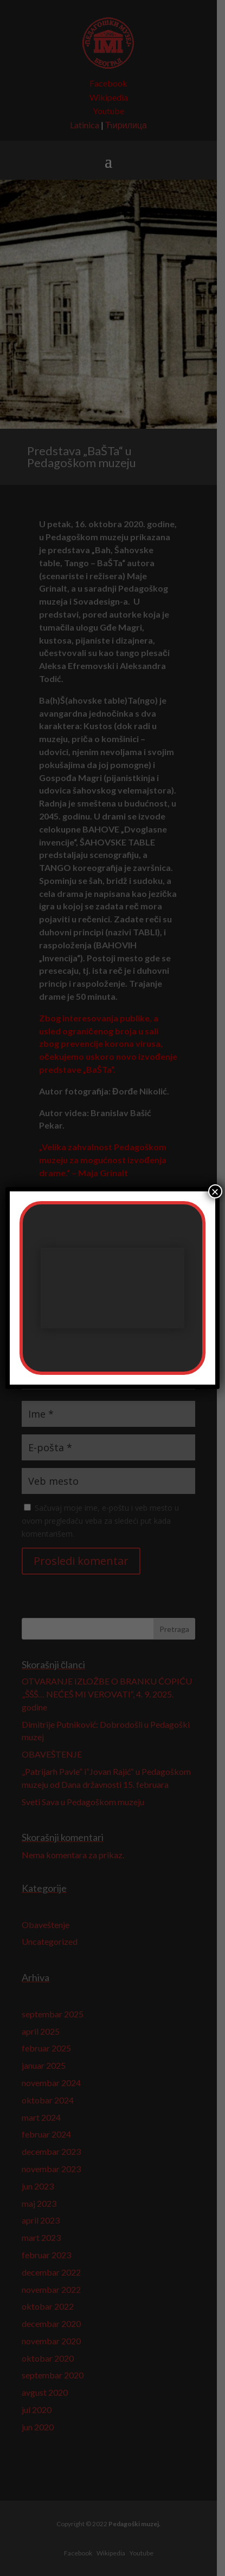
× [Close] (215, 1191)
